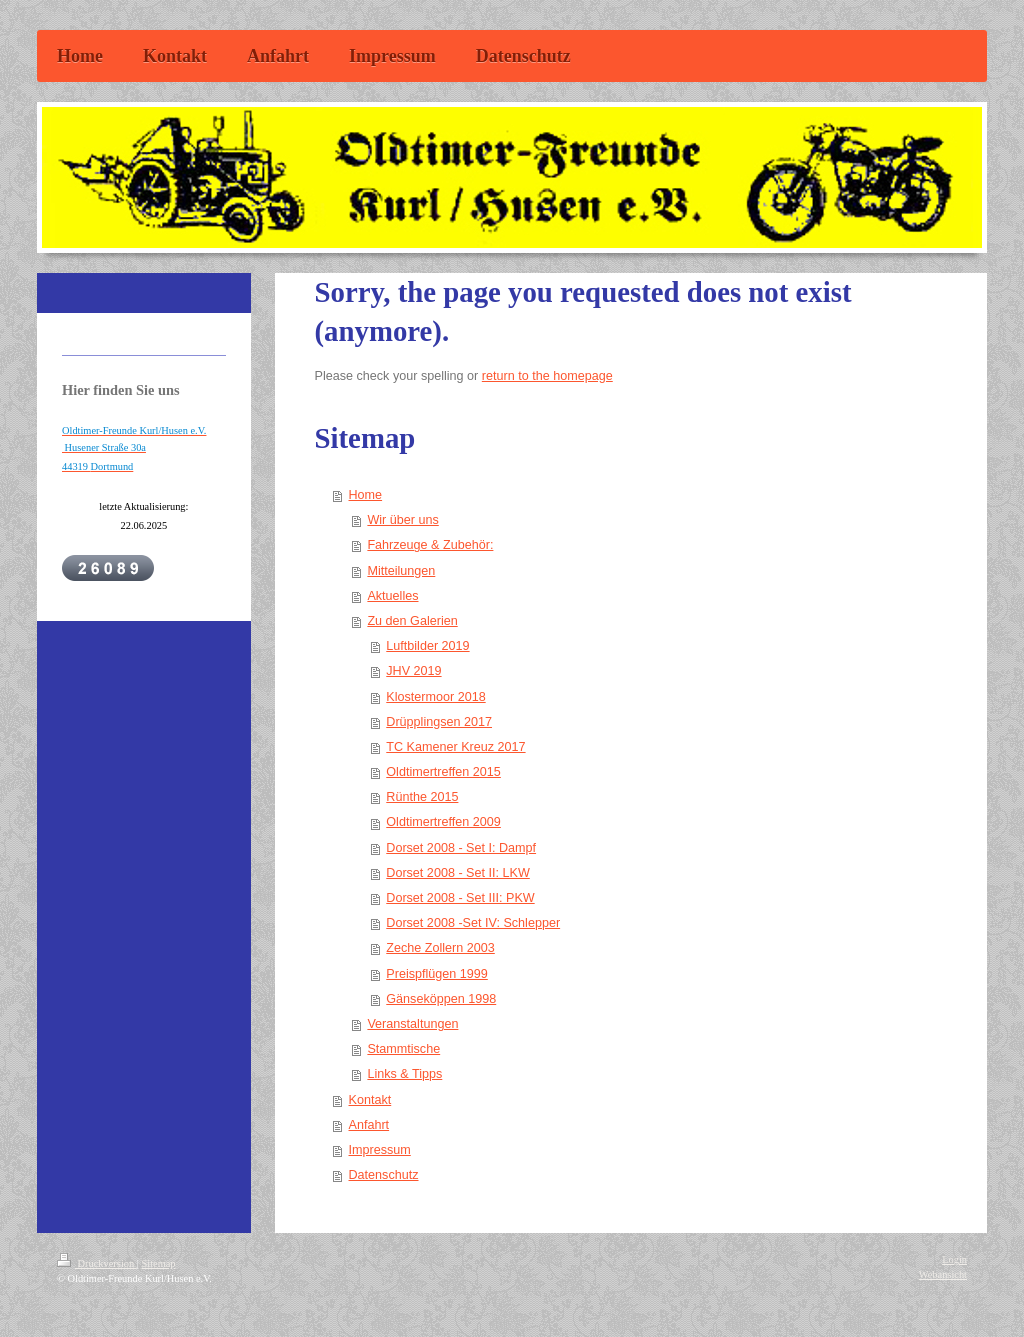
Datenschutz (384, 1175)
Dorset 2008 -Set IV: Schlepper (473, 923)
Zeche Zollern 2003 (440, 948)
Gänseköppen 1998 (441, 999)
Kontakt (370, 1100)
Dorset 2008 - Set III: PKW (460, 898)
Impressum (380, 1150)
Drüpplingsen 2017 (439, 722)
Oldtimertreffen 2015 (443, 772)
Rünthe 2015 (422, 797)
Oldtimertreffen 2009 (443, 822)
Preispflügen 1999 (437, 974)
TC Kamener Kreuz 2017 (455, 747)
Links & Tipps (404, 1074)
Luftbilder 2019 (427, 646)
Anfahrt (369, 1125)
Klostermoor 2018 (435, 697)
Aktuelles (392, 596)
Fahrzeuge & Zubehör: (430, 545)
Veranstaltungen (412, 1024)
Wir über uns (402, 520)
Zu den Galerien (412, 621)
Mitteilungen (401, 571)
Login (954, 1259)
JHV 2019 (413, 671)
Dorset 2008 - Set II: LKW (458, 873)
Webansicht (943, 1274)
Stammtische (403, 1049)
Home (366, 495)
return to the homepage (547, 376)
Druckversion (97, 1263)
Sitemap (158, 1263)
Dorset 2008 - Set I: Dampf (461, 848)
